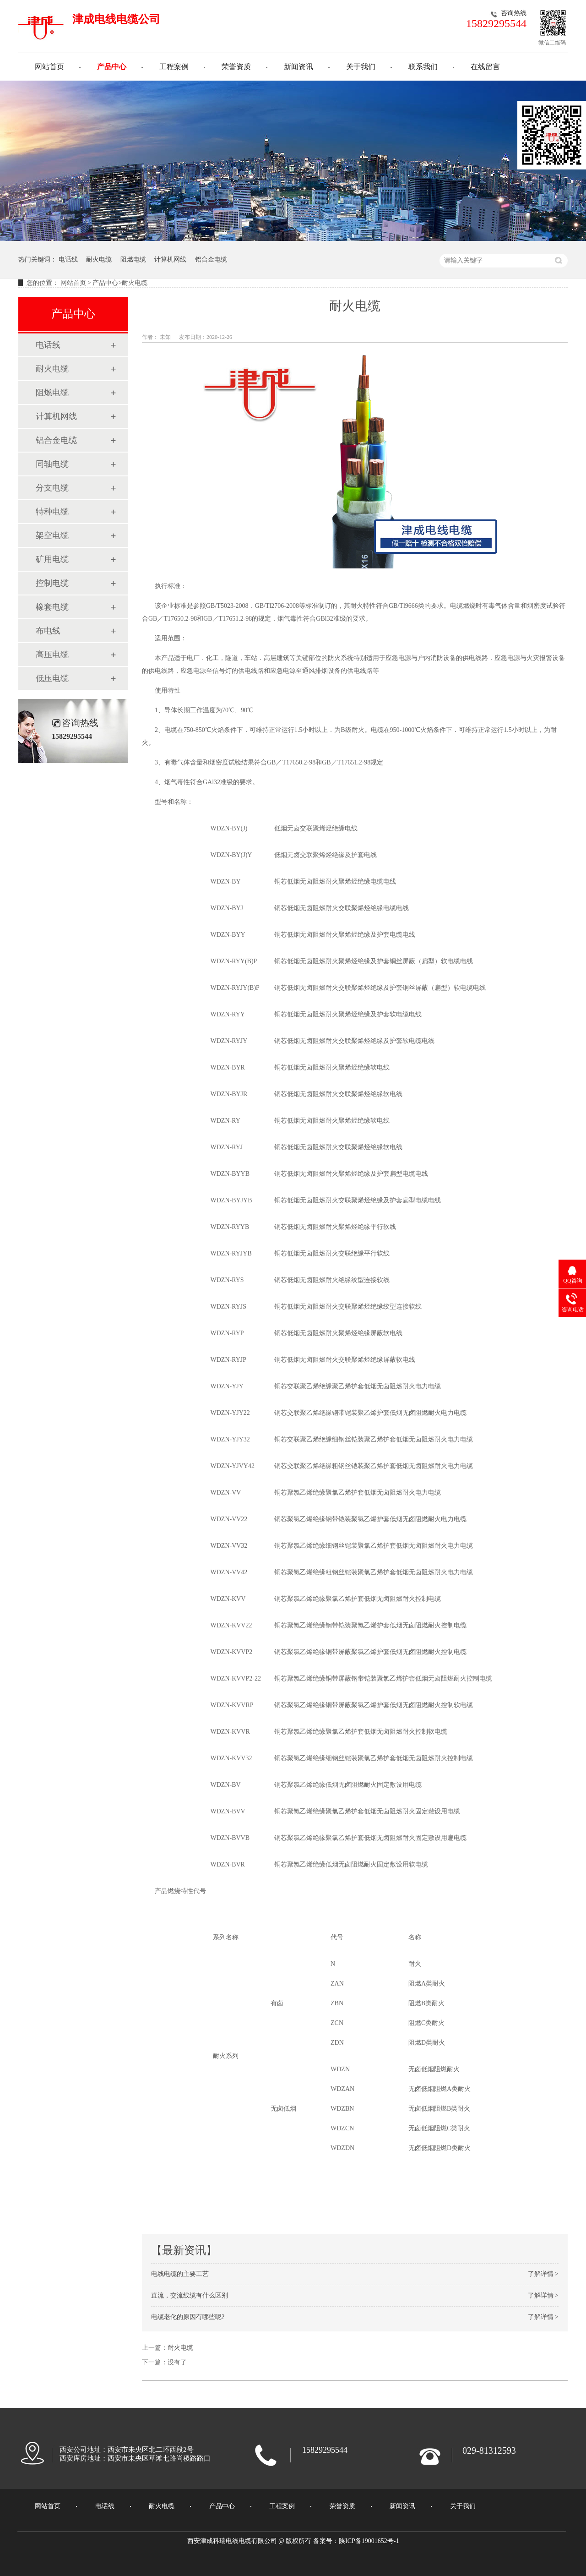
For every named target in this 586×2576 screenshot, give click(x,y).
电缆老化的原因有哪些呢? (187, 2317)
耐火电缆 (99, 259)
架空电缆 (52, 535)
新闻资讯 (298, 67)
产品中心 (111, 67)
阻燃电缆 (133, 259)
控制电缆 (52, 583)
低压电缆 (52, 678)
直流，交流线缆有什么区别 (189, 2295)
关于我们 (360, 67)
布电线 (48, 630)
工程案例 (174, 67)
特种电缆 (52, 511)
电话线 (68, 259)
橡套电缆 (52, 606)
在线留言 (485, 67)
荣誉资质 (236, 67)
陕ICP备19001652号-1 (369, 2541)
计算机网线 (170, 259)
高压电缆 (52, 654)
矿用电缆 (52, 559)
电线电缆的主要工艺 (180, 2273)
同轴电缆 (52, 464)
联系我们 (423, 67)
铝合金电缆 (211, 259)
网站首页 (49, 67)
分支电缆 (52, 487)
